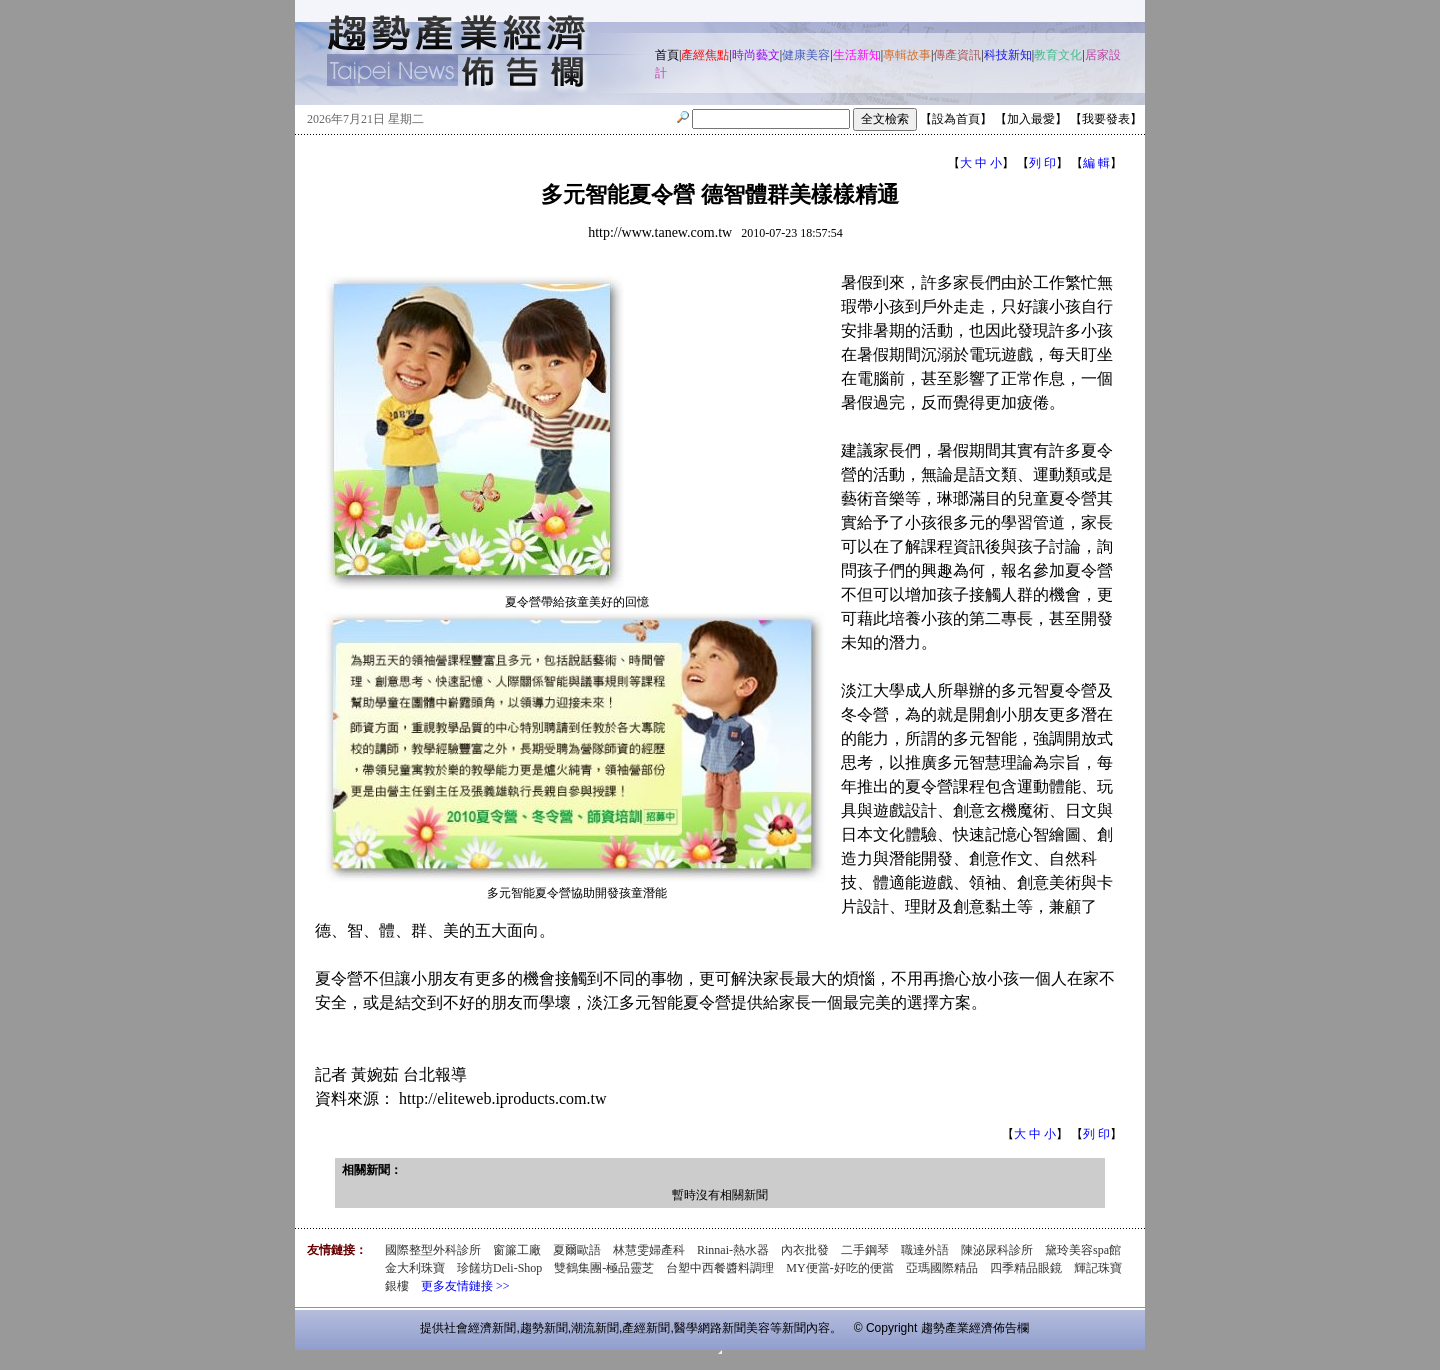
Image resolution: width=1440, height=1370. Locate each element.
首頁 (667, 55)
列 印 (1042, 163)
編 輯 (1096, 163)
